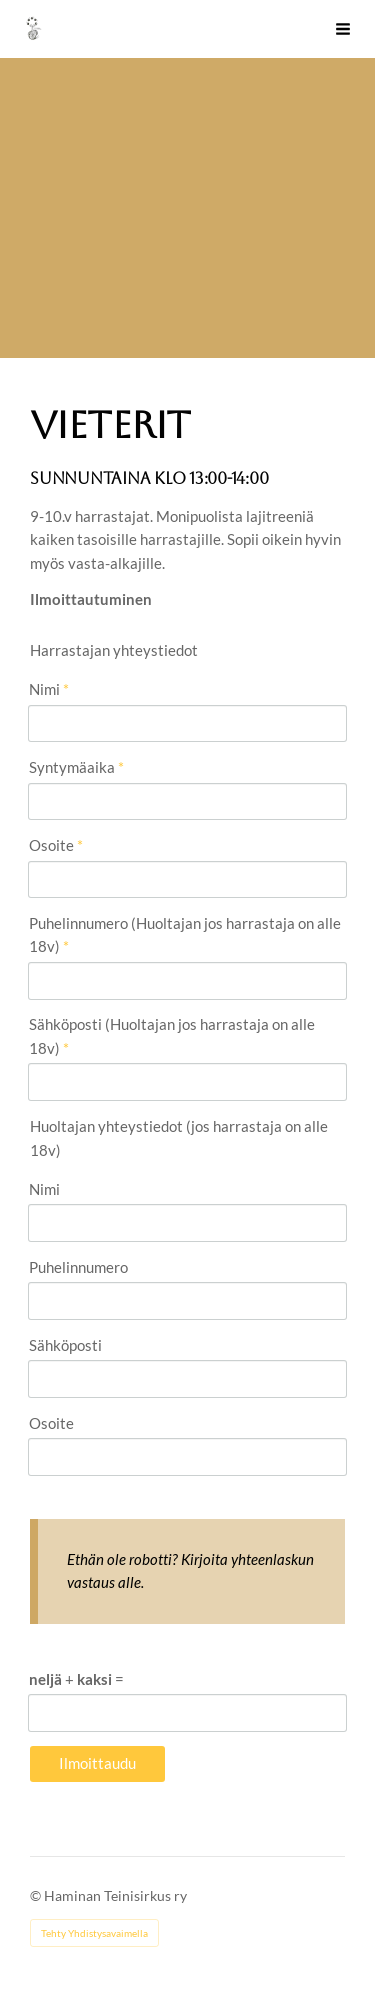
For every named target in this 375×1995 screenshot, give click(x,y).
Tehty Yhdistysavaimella (94, 1933)
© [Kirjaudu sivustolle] (37, 1895)
